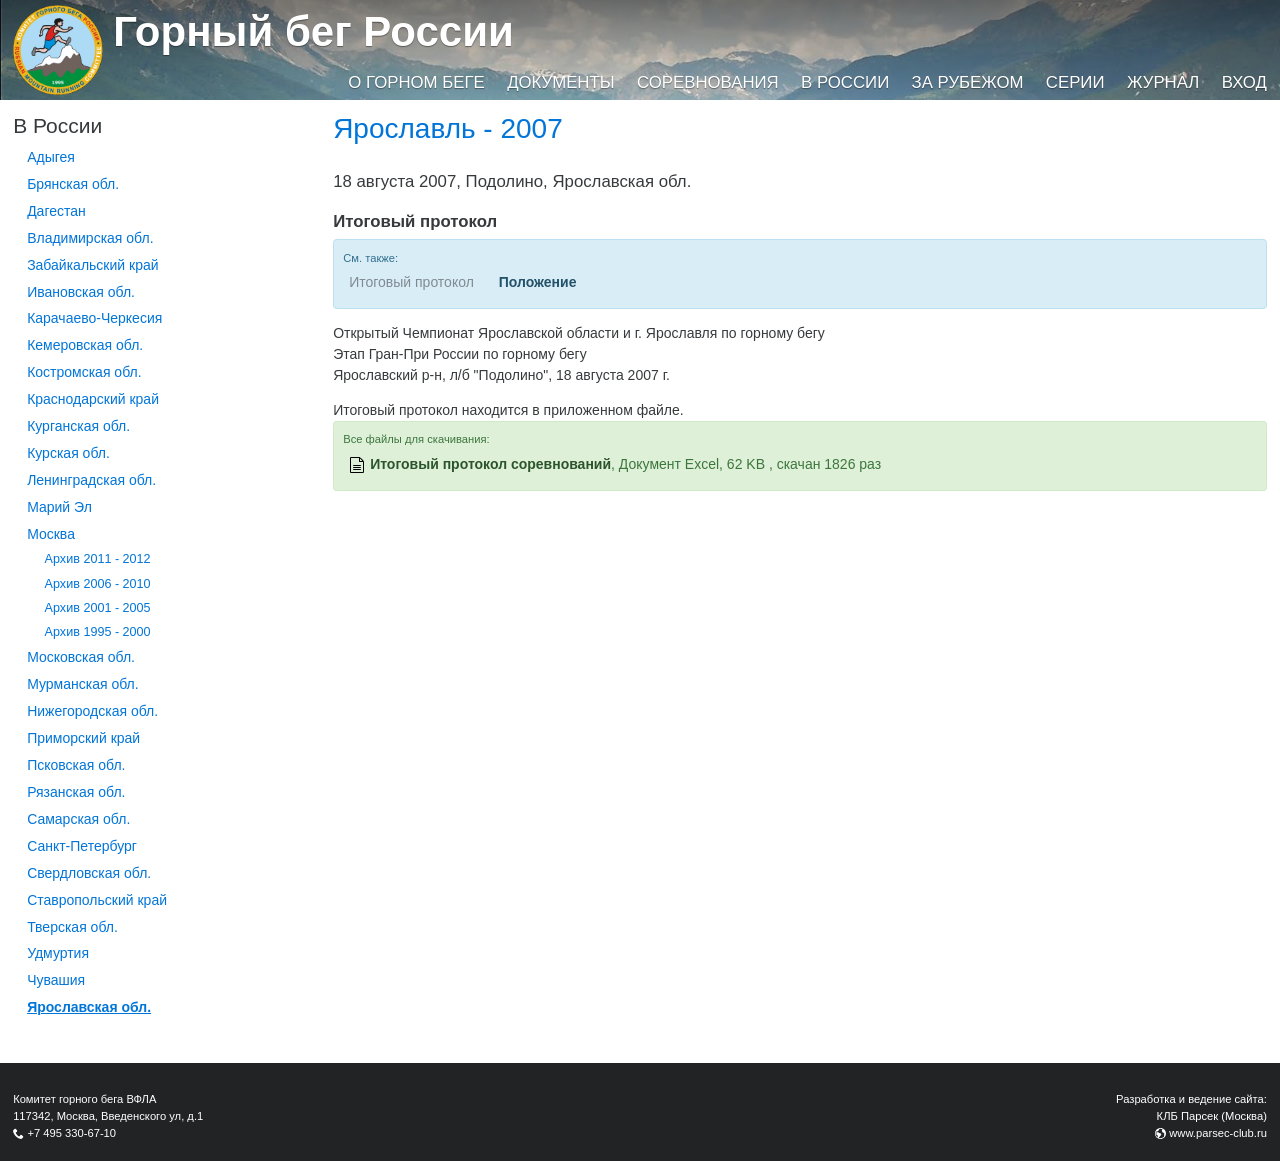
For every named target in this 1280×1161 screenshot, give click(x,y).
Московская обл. (81, 657)
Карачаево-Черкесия (94, 318)
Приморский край (83, 738)
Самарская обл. (78, 819)
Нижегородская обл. (92, 711)
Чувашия (56, 980)
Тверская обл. (72, 927)
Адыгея (51, 157)
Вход (1244, 82)
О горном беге (416, 82)
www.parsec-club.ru (1218, 1133)
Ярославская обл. (89, 1007)
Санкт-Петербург (82, 846)
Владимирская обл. (90, 238)
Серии (1075, 82)
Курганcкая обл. (78, 426)
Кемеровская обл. (85, 345)
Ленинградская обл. (91, 480)
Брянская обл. (73, 184)
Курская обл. (68, 453)
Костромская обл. (84, 372)
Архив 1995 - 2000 (98, 632)
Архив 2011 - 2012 (98, 559)
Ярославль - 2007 (448, 128)
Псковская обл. (76, 765)
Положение (538, 282)
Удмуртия (58, 953)
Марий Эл (59, 507)
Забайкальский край (92, 265)
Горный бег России (313, 31)
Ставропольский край (97, 900)
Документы (560, 82)
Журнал (1163, 82)
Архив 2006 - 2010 (98, 584)
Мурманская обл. (83, 684)
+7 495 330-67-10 (71, 1133)
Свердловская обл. (89, 873)
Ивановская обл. (81, 292)
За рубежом (968, 82)
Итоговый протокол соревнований (490, 464)
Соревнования (708, 82)
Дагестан (56, 211)
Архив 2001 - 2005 (98, 608)
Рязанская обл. (76, 792)
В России (845, 82)
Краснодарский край (93, 399)
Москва (51, 534)
